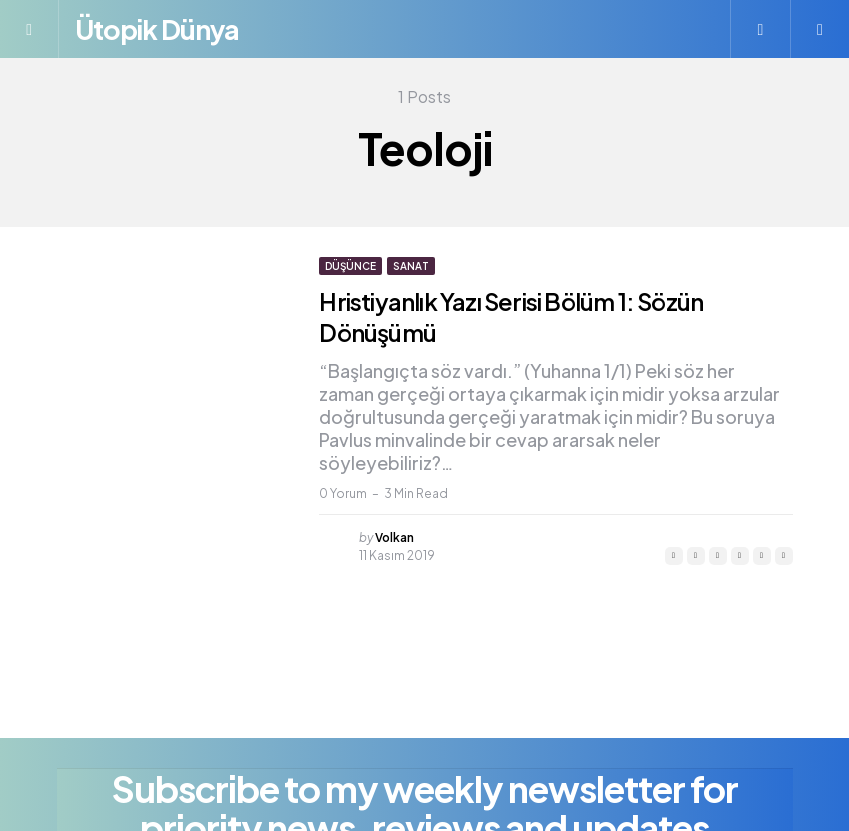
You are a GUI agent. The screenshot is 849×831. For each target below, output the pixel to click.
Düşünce (350, 266)
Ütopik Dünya (161, 28)
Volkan (394, 536)
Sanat (411, 266)
